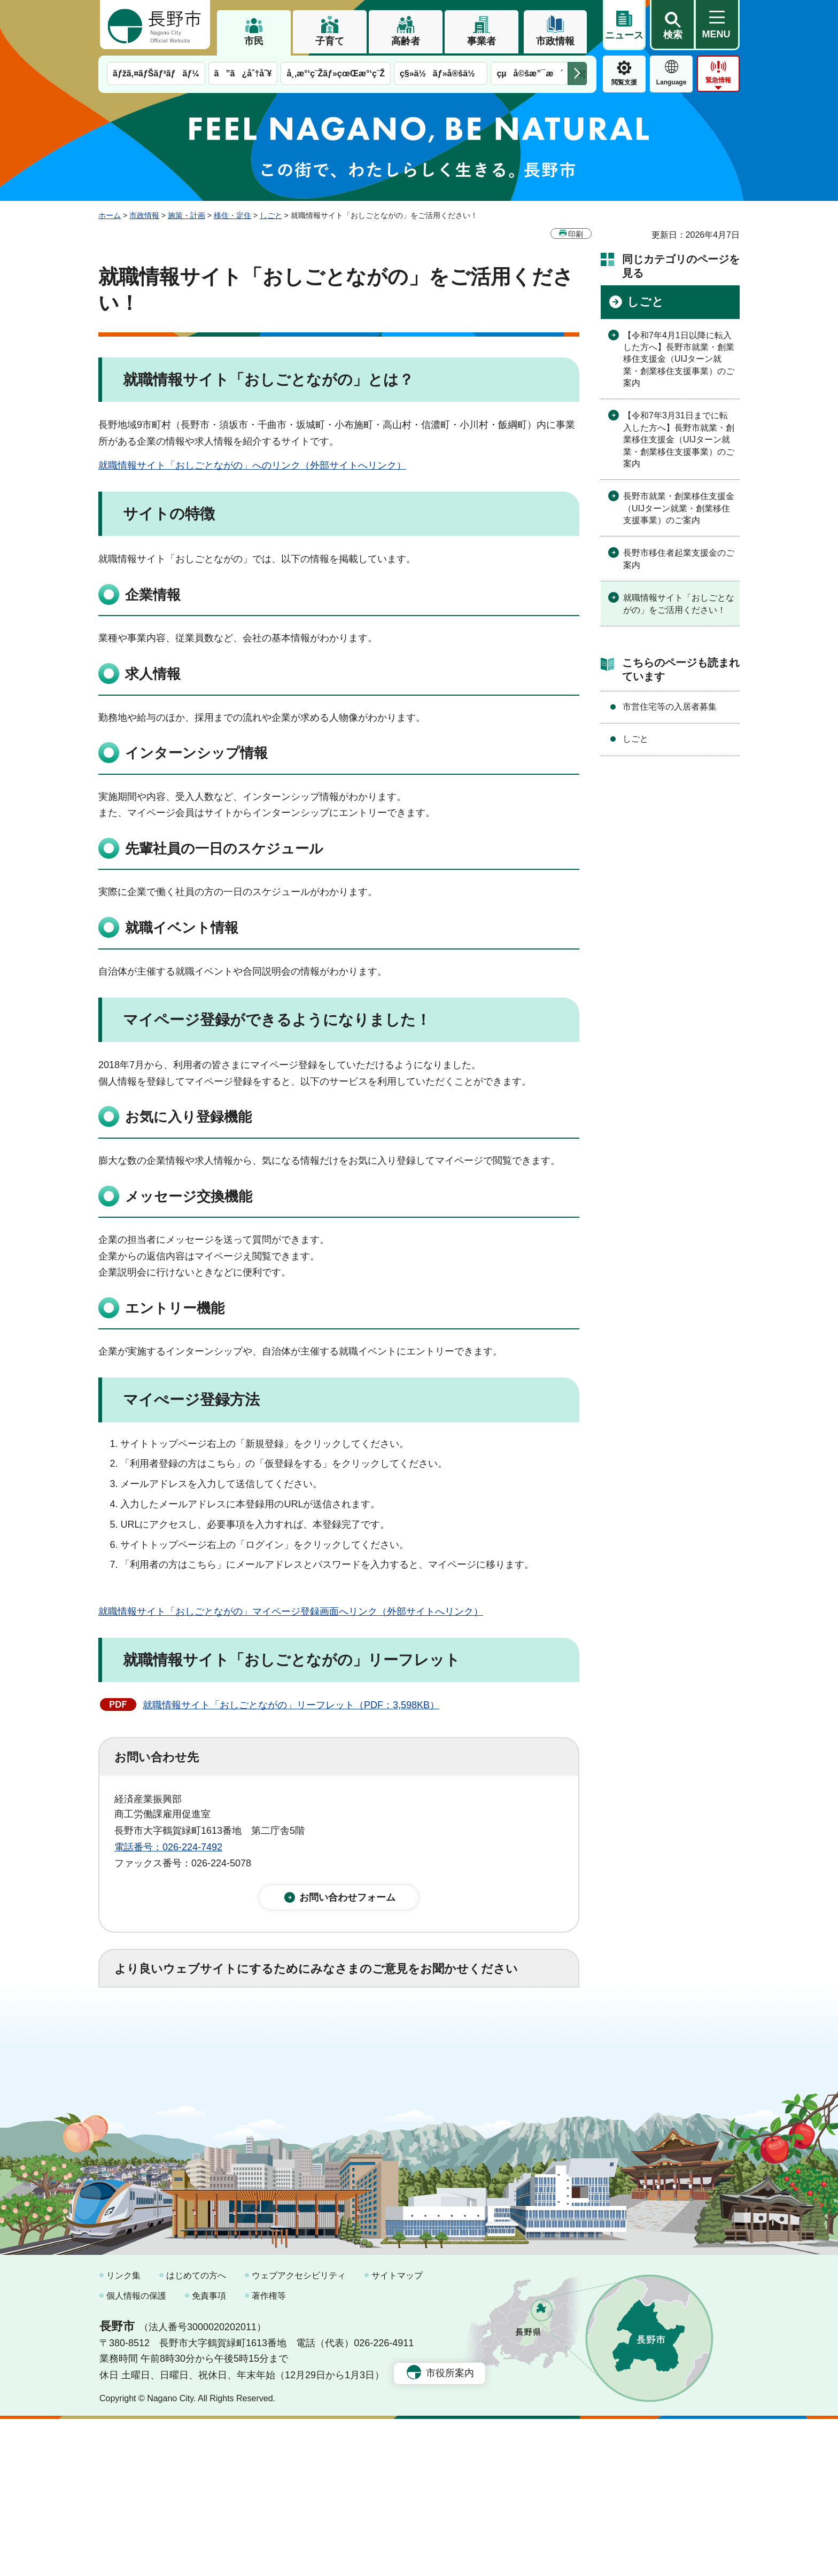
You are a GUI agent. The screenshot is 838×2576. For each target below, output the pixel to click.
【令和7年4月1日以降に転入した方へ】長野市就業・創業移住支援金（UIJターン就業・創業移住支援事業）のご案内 (678, 359)
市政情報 (555, 41)
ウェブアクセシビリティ (299, 2432)
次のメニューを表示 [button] (577, 73)
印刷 (575, 234)
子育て (329, 41)
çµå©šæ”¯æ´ (529, 73)
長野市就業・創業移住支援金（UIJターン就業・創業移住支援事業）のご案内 (678, 508)
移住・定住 (232, 215)
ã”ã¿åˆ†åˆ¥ (243, 73)
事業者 (481, 41)
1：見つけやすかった (176, 2075)
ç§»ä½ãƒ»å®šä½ (441, 73)
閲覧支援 (624, 82)
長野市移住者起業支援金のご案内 (678, 558)
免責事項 (209, 2452)
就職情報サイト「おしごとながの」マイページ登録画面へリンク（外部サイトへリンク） (290, 1611)
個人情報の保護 (136, 2452)
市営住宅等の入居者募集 (670, 706)
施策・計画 (186, 215)
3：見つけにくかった (371, 2075)
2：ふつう (245, 2028)
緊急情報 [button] (718, 80)
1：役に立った (161, 2028)
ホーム (109, 215)
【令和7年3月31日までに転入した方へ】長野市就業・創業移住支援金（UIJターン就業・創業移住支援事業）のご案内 (678, 439)
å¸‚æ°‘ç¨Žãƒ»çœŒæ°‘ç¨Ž (335, 73)
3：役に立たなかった (342, 2028)
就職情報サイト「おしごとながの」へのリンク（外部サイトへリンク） (252, 465)
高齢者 (405, 41)
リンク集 (123, 2432)
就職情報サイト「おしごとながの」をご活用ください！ (678, 603)
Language (671, 82)
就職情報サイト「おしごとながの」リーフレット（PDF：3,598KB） (291, 1705)
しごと (271, 215)
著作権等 (269, 2452)
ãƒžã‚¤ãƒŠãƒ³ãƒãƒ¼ (156, 73)
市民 (253, 41)
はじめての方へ (196, 2432)
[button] (672, 25)
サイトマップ (397, 2432)
